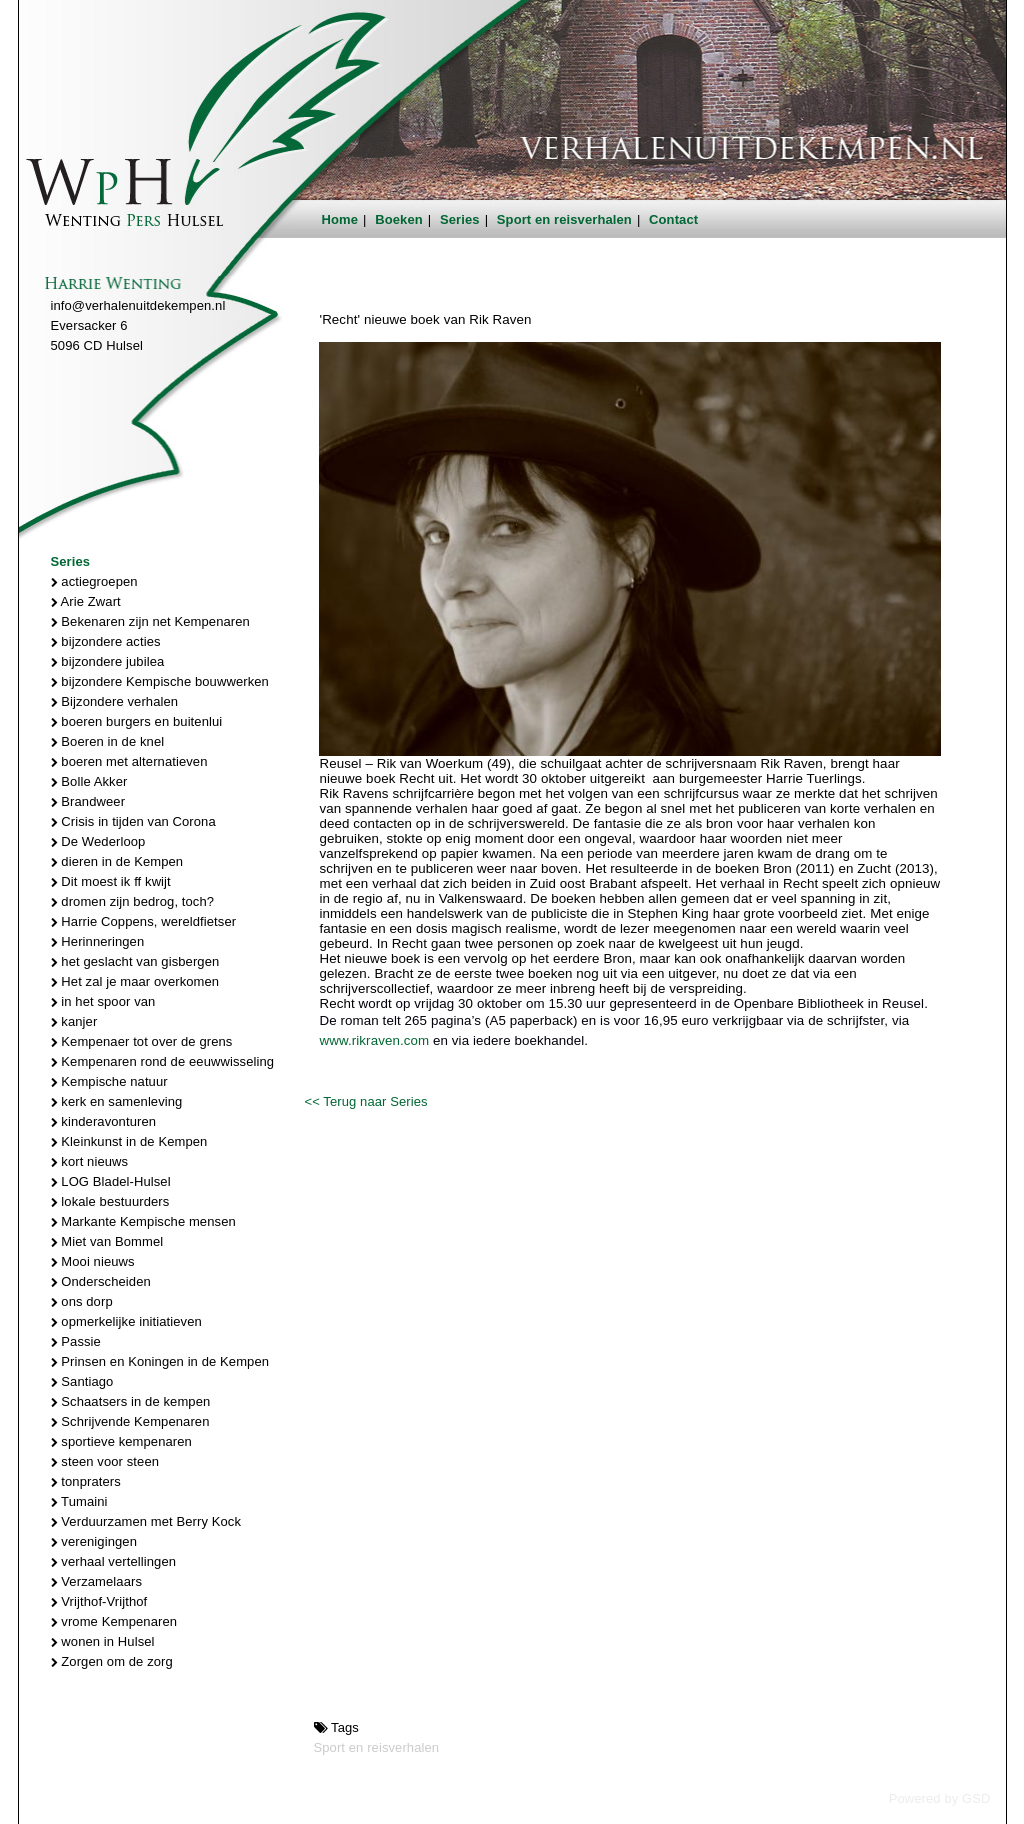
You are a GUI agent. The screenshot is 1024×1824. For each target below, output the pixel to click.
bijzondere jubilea (108, 661)
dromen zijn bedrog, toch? (133, 901)
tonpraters (86, 1481)
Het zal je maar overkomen (135, 981)
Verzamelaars (97, 1581)
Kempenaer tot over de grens (142, 1041)
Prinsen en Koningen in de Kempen (160, 1361)
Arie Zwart (86, 601)
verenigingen (94, 1541)
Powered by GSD (940, 1798)
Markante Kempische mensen (143, 1221)
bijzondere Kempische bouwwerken (160, 681)
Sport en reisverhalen (564, 219)
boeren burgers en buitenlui (137, 721)
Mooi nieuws (93, 1261)
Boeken (399, 219)
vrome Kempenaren (114, 1621)
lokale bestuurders (110, 1201)
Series (460, 219)
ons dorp (82, 1301)
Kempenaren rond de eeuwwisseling (163, 1061)
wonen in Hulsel (103, 1641)
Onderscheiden (101, 1281)
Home (340, 219)
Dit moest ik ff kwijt (111, 881)
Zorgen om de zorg (112, 1661)
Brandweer (88, 801)
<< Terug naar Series (365, 1101)
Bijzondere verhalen (115, 701)
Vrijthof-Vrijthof (99, 1601)
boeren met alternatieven (129, 761)
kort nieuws (90, 1161)
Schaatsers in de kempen (131, 1401)
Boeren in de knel (108, 741)
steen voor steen (105, 1461)
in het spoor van (103, 1001)
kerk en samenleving (117, 1101)
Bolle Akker (89, 781)
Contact (673, 219)
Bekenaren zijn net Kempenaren (150, 621)
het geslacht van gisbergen (135, 961)
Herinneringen (98, 941)
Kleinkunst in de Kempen (129, 1141)
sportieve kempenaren (121, 1441)
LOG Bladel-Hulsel (111, 1181)
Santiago (82, 1381)
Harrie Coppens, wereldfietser (144, 921)
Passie (76, 1341)
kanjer (74, 1021)
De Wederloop (98, 841)
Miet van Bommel (107, 1241)
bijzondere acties (106, 641)
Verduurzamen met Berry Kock (146, 1521)
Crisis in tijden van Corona (133, 821)
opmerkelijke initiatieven (126, 1321)
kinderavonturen (104, 1121)
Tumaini (79, 1501)
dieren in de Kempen (117, 861)
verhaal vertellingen (114, 1561)
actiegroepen (94, 581)
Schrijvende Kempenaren (130, 1421)
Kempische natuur (109, 1081)
